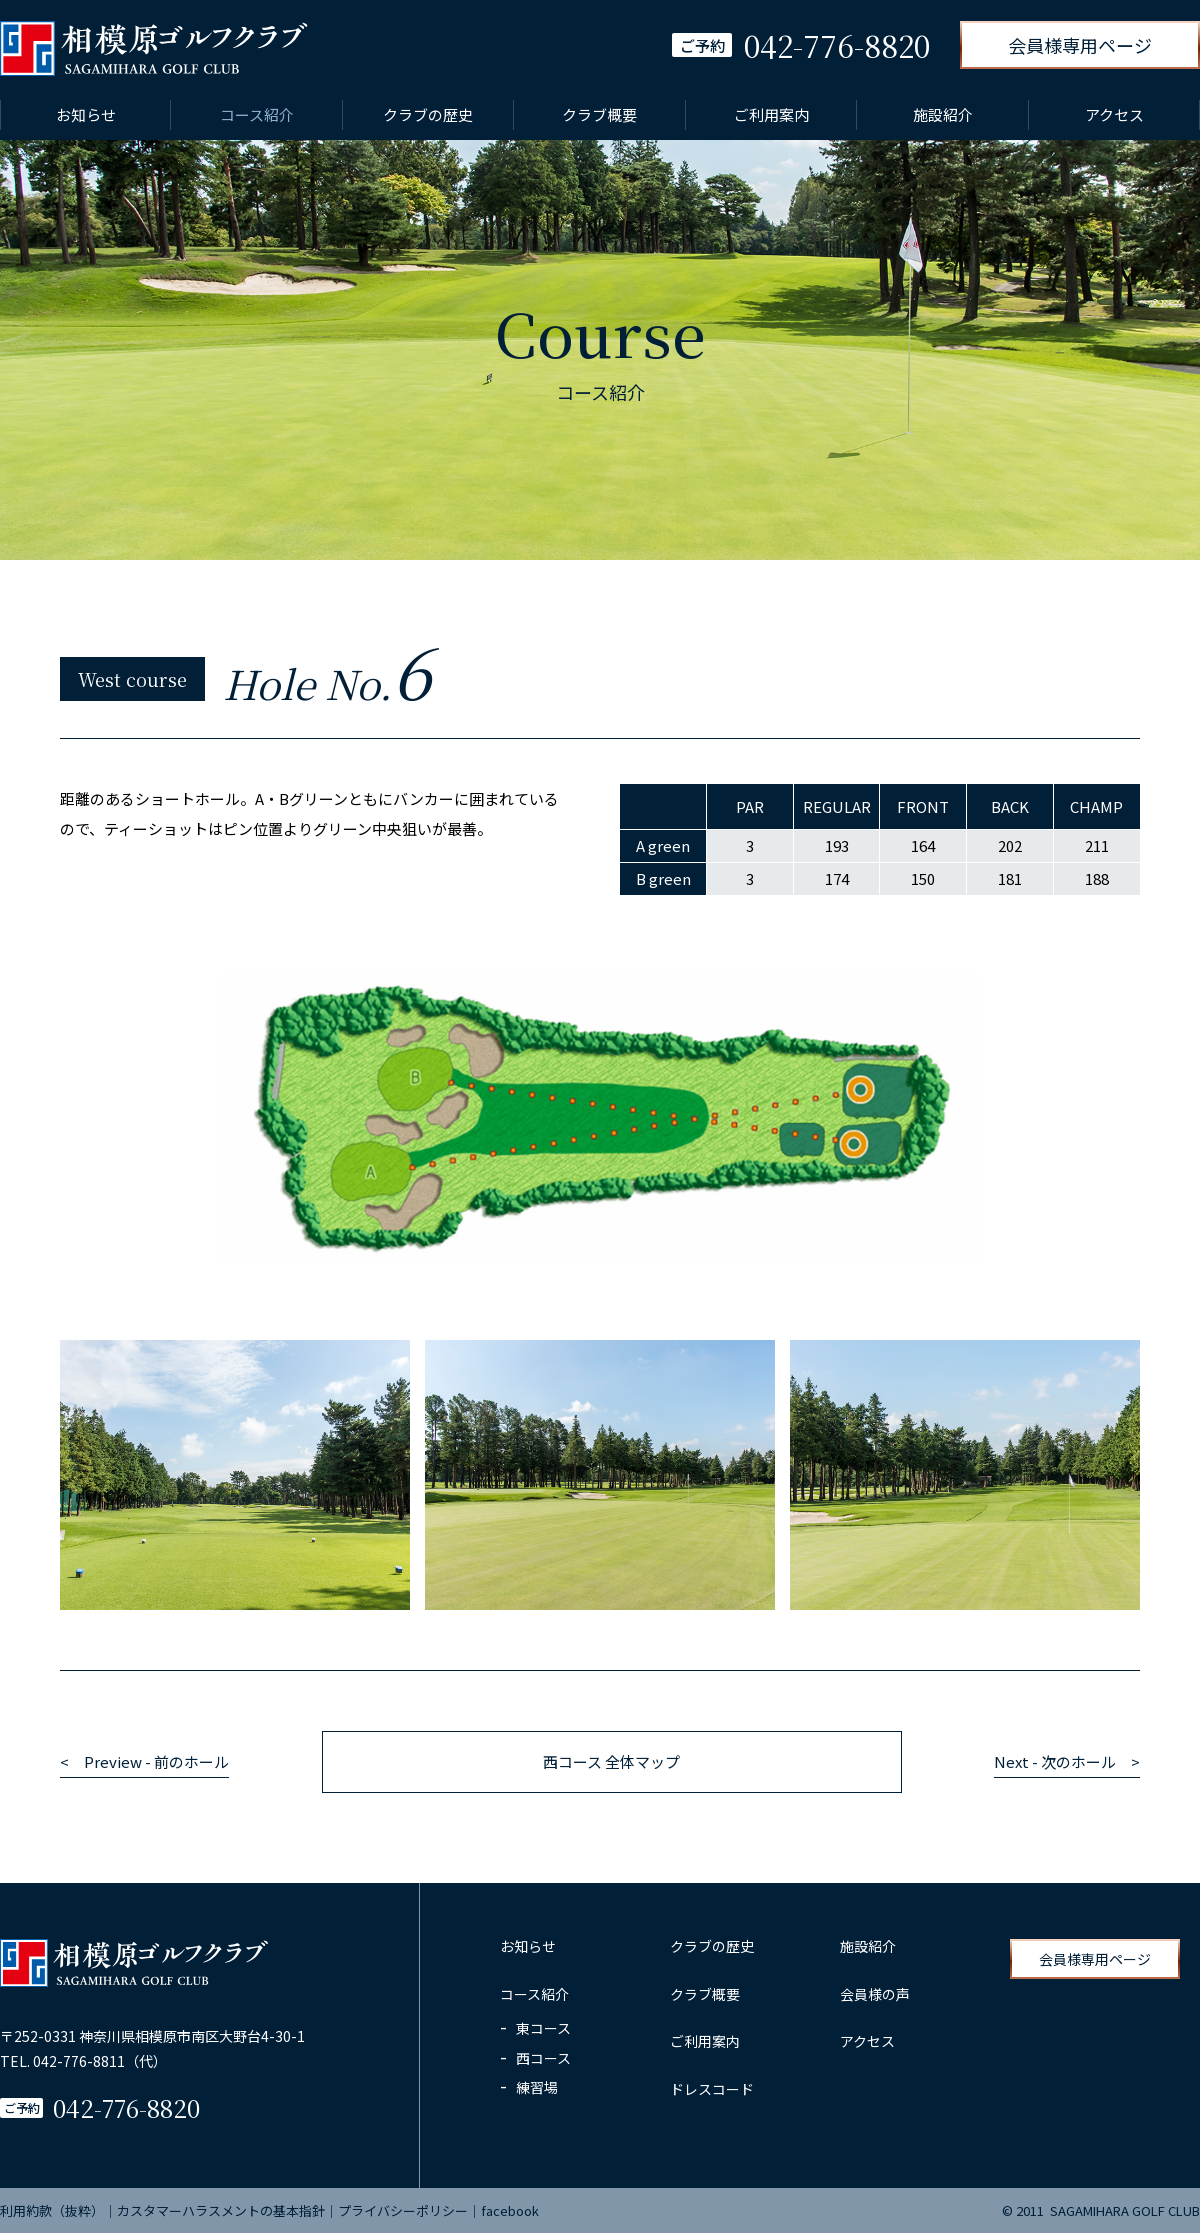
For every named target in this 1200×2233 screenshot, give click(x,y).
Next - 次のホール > (1067, 1761)
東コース (543, 2028)
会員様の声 (875, 1994)
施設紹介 (943, 114)
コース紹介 (257, 114)
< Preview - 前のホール (144, 1761)
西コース (543, 2058)
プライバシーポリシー (403, 2210)
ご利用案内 (771, 114)
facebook (510, 2210)
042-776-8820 (126, 2107)
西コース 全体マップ (611, 1761)
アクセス (1114, 114)
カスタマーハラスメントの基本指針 (221, 2210)
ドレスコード (712, 2089)
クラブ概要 (599, 114)
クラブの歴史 (428, 114)
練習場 (537, 2087)
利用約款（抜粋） (52, 2210)
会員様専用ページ (1080, 45)
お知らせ (86, 114)
